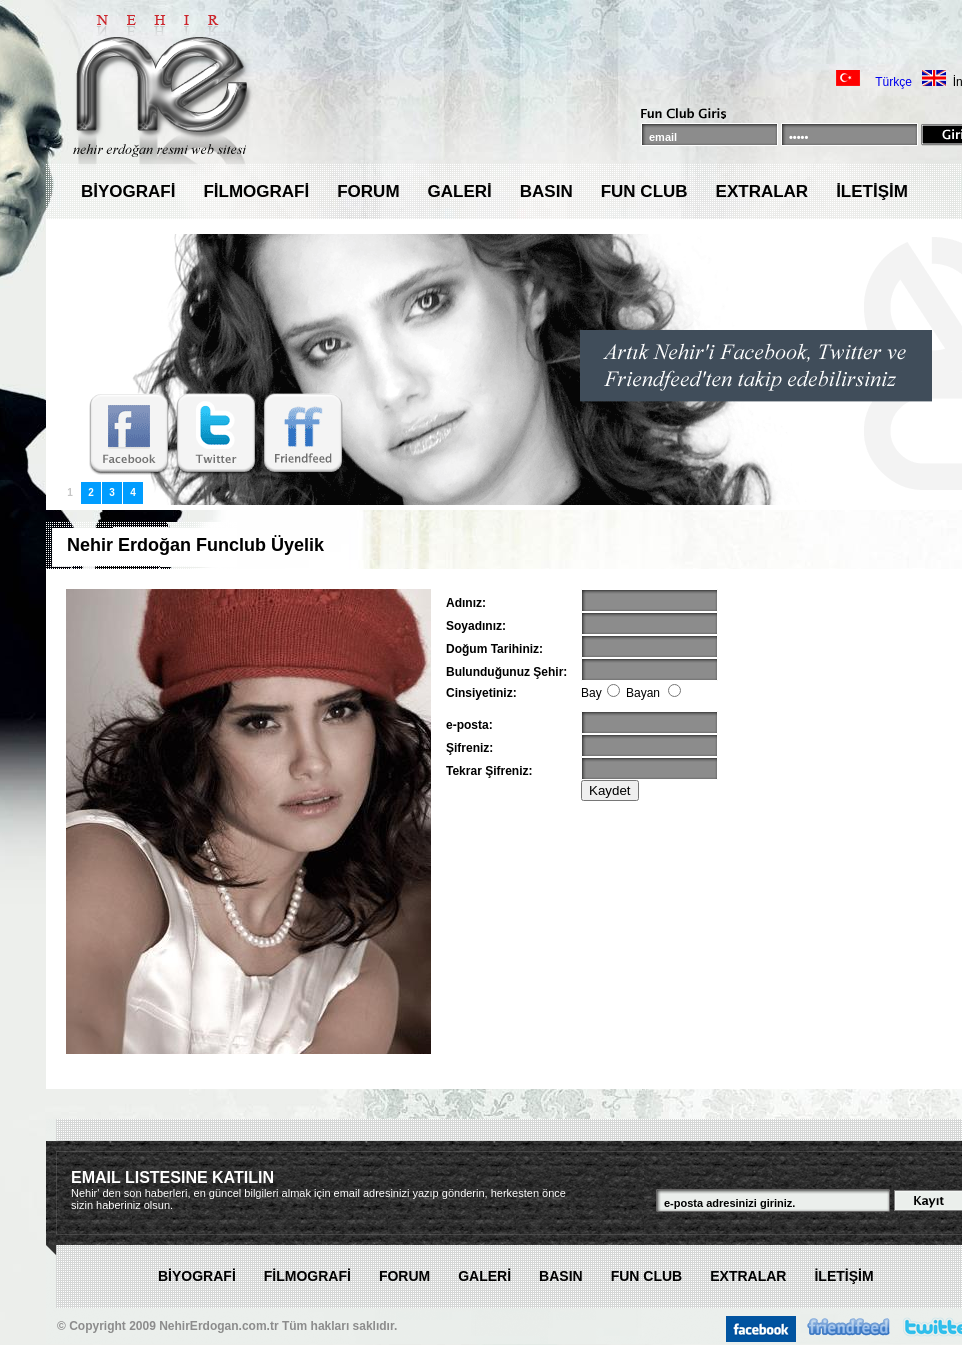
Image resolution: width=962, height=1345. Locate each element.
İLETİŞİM (872, 191)
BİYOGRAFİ (128, 191)
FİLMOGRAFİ (256, 191)
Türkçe (893, 82)
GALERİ (460, 191)
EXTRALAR (762, 191)
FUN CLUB (644, 191)
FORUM (368, 191)
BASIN (546, 191)
